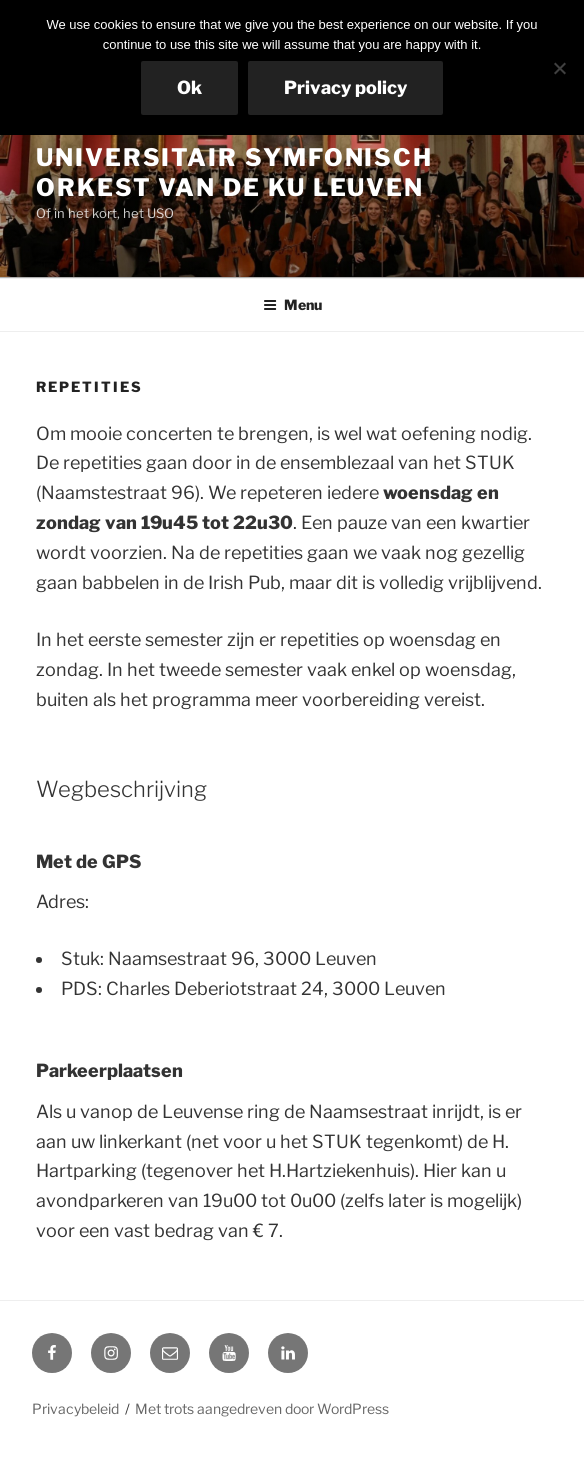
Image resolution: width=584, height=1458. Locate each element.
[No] (559, 68)
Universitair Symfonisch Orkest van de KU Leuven (234, 172)
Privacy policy (345, 87)
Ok (189, 87)
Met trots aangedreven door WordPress (262, 1408)
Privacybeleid (75, 1408)
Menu (292, 304)
